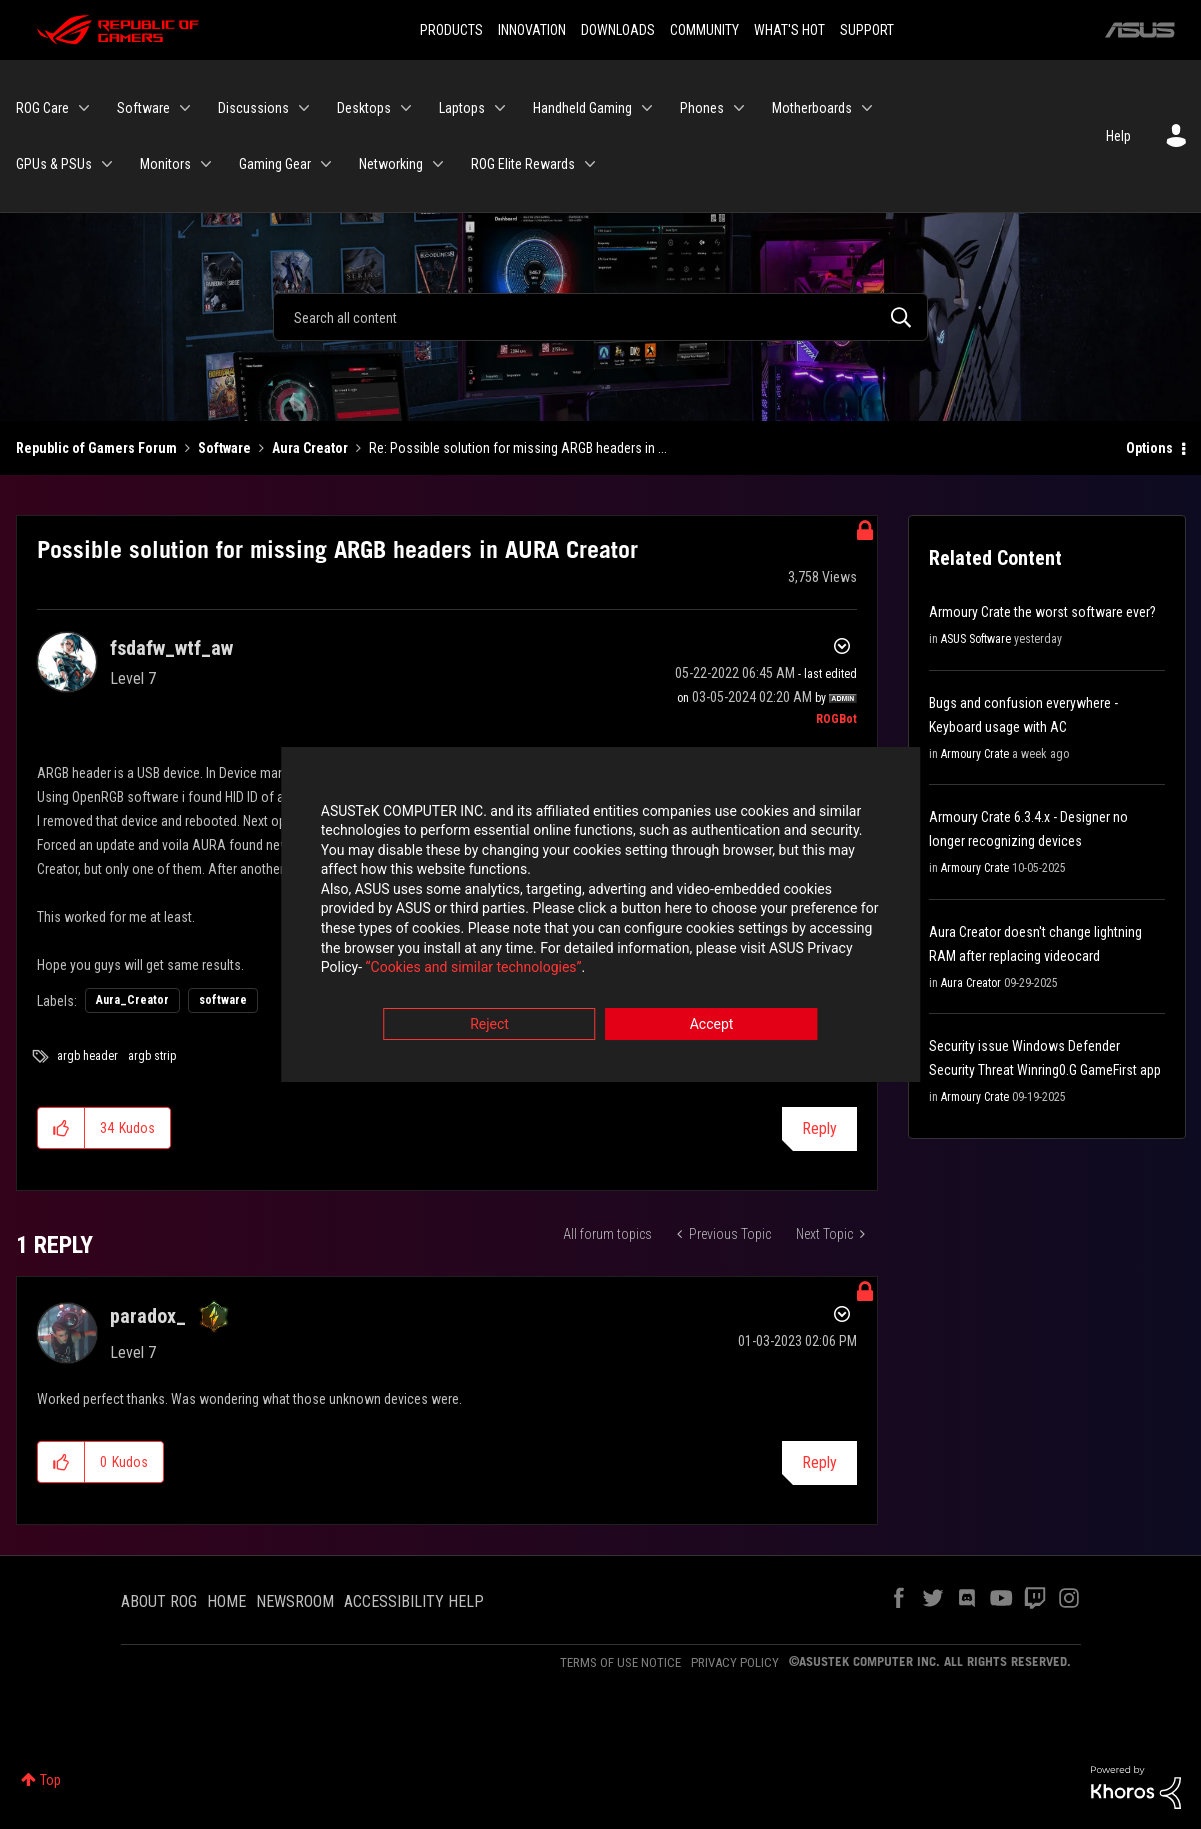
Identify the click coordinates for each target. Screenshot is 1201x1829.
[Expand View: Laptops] (500, 108)
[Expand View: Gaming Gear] (326, 164)
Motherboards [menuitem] (812, 108)
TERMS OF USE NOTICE (620, 1662)
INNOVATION (532, 30)
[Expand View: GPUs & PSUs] (107, 164)
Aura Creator (310, 448)
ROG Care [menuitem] (42, 108)
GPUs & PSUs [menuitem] (54, 164)
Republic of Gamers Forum (96, 448)
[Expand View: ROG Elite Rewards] (590, 164)
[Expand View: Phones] (739, 108)
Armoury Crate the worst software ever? (1042, 612)
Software (224, 448)
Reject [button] (489, 1025)
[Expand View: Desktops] (406, 108)
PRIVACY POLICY (735, 1662)
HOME (226, 1601)
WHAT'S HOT (789, 30)
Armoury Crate (975, 754)
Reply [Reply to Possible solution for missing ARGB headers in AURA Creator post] (819, 1128)
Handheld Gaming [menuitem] (582, 108)
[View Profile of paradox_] (148, 1316)
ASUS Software (976, 639)
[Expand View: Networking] (438, 164)
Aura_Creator (132, 1000)
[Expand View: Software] (185, 108)
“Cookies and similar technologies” (469, 969)
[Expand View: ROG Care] (84, 108)
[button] (61, 1128)
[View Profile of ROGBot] (836, 719)
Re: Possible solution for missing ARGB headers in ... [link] (518, 448)
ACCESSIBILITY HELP (414, 1601)
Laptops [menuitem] (462, 108)
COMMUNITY (704, 30)
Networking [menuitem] (391, 164)
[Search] (600, 317)
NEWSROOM (295, 1601)
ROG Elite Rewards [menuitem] (523, 164)
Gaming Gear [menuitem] (275, 164)
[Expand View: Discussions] (304, 108)
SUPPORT (867, 30)
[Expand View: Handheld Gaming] (647, 108)
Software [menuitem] (143, 108)
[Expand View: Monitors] (206, 164)
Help (1118, 136)
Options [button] (1149, 448)
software (223, 1000)
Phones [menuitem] (702, 108)
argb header (87, 1056)
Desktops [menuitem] (364, 108)
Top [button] (50, 1780)
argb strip (152, 1056)
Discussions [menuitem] (253, 108)
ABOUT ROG (159, 1601)
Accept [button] (712, 1025)
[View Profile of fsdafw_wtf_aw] (171, 648)
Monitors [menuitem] (165, 164)
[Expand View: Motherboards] (867, 108)
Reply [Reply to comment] (819, 1462)
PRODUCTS (451, 30)
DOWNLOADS (618, 30)
